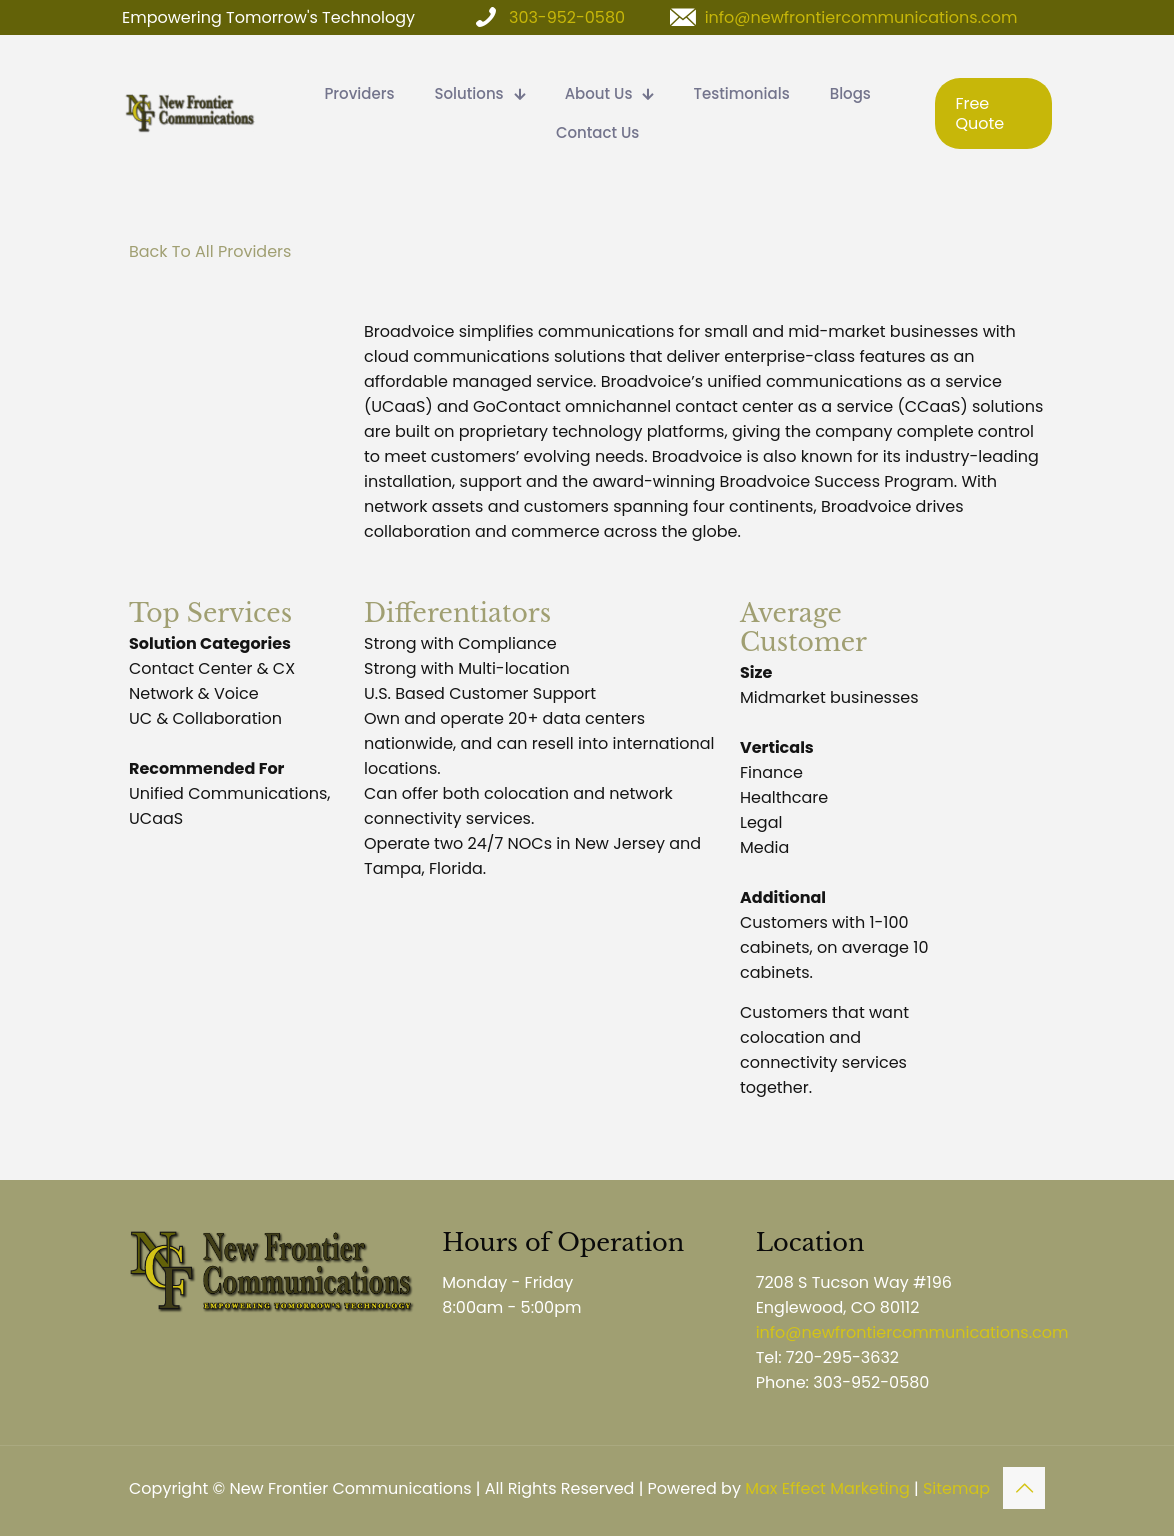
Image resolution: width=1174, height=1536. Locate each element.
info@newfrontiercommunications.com (861, 17)
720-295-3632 (842, 1357)
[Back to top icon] (1024, 1488)
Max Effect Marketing (827, 1488)
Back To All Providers (210, 251)
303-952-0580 (567, 17)
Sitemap (956, 1488)
